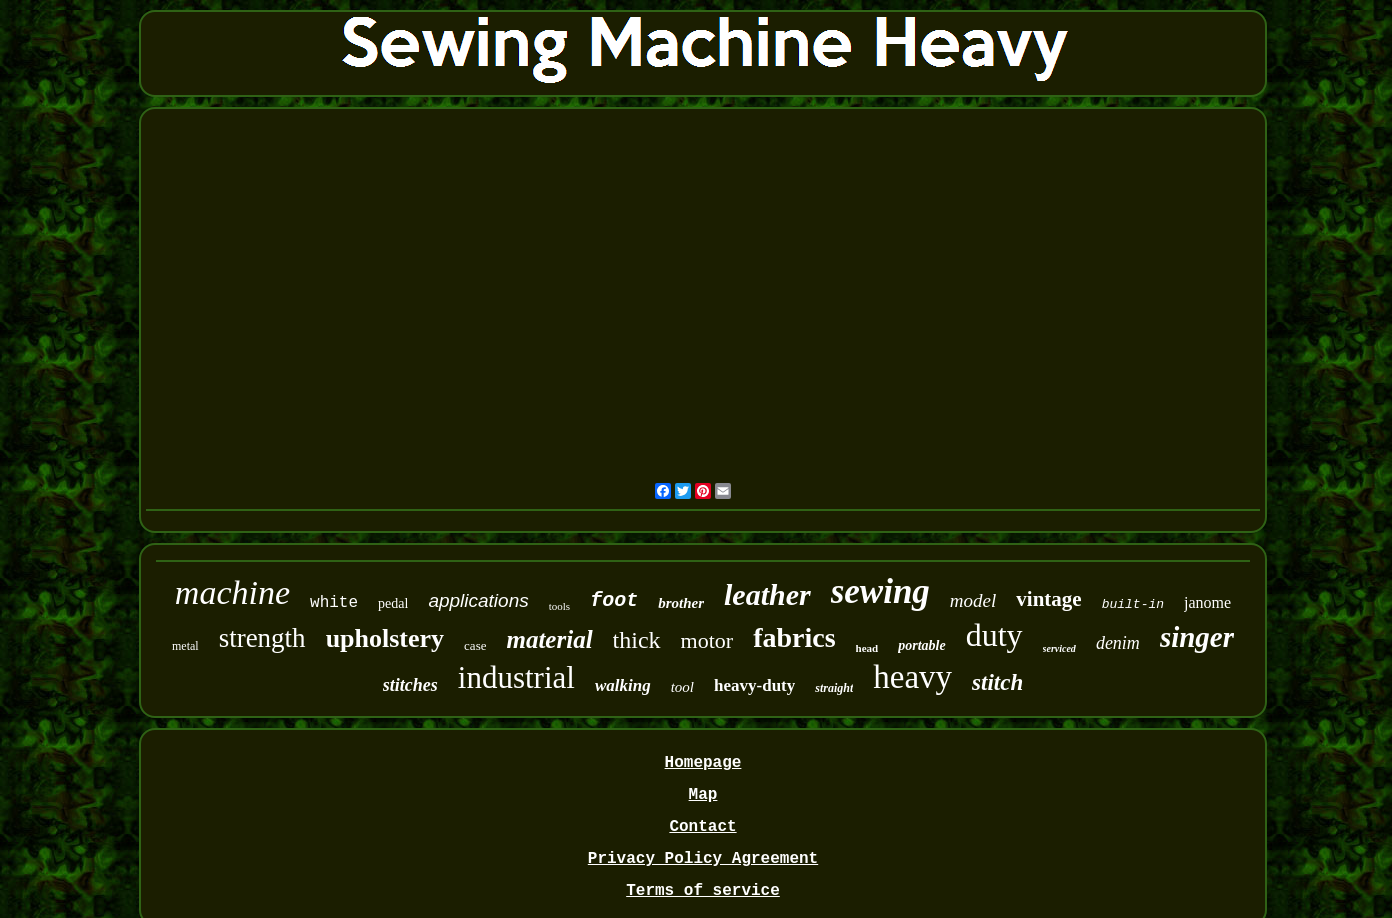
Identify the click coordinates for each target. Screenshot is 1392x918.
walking (623, 685)
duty (994, 635)
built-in (1133, 604)
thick (637, 640)
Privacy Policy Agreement (703, 859)
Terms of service (703, 891)
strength (262, 638)
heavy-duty (754, 685)
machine (232, 592)
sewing (880, 591)
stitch (997, 682)
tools (559, 606)
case (475, 645)
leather (767, 594)
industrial (516, 677)
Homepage (703, 763)
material (549, 639)
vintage (1048, 599)
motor (707, 640)
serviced (1059, 648)
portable (921, 645)
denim (1118, 643)
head (867, 648)
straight (834, 688)
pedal (393, 603)
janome (1207, 602)
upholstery (385, 638)
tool (682, 687)
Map (703, 795)
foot (614, 600)
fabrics (794, 637)
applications (478, 600)
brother (681, 603)
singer (1197, 637)
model (973, 600)
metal (185, 646)
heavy (912, 677)
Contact (702, 827)
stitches (410, 685)
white (334, 603)
